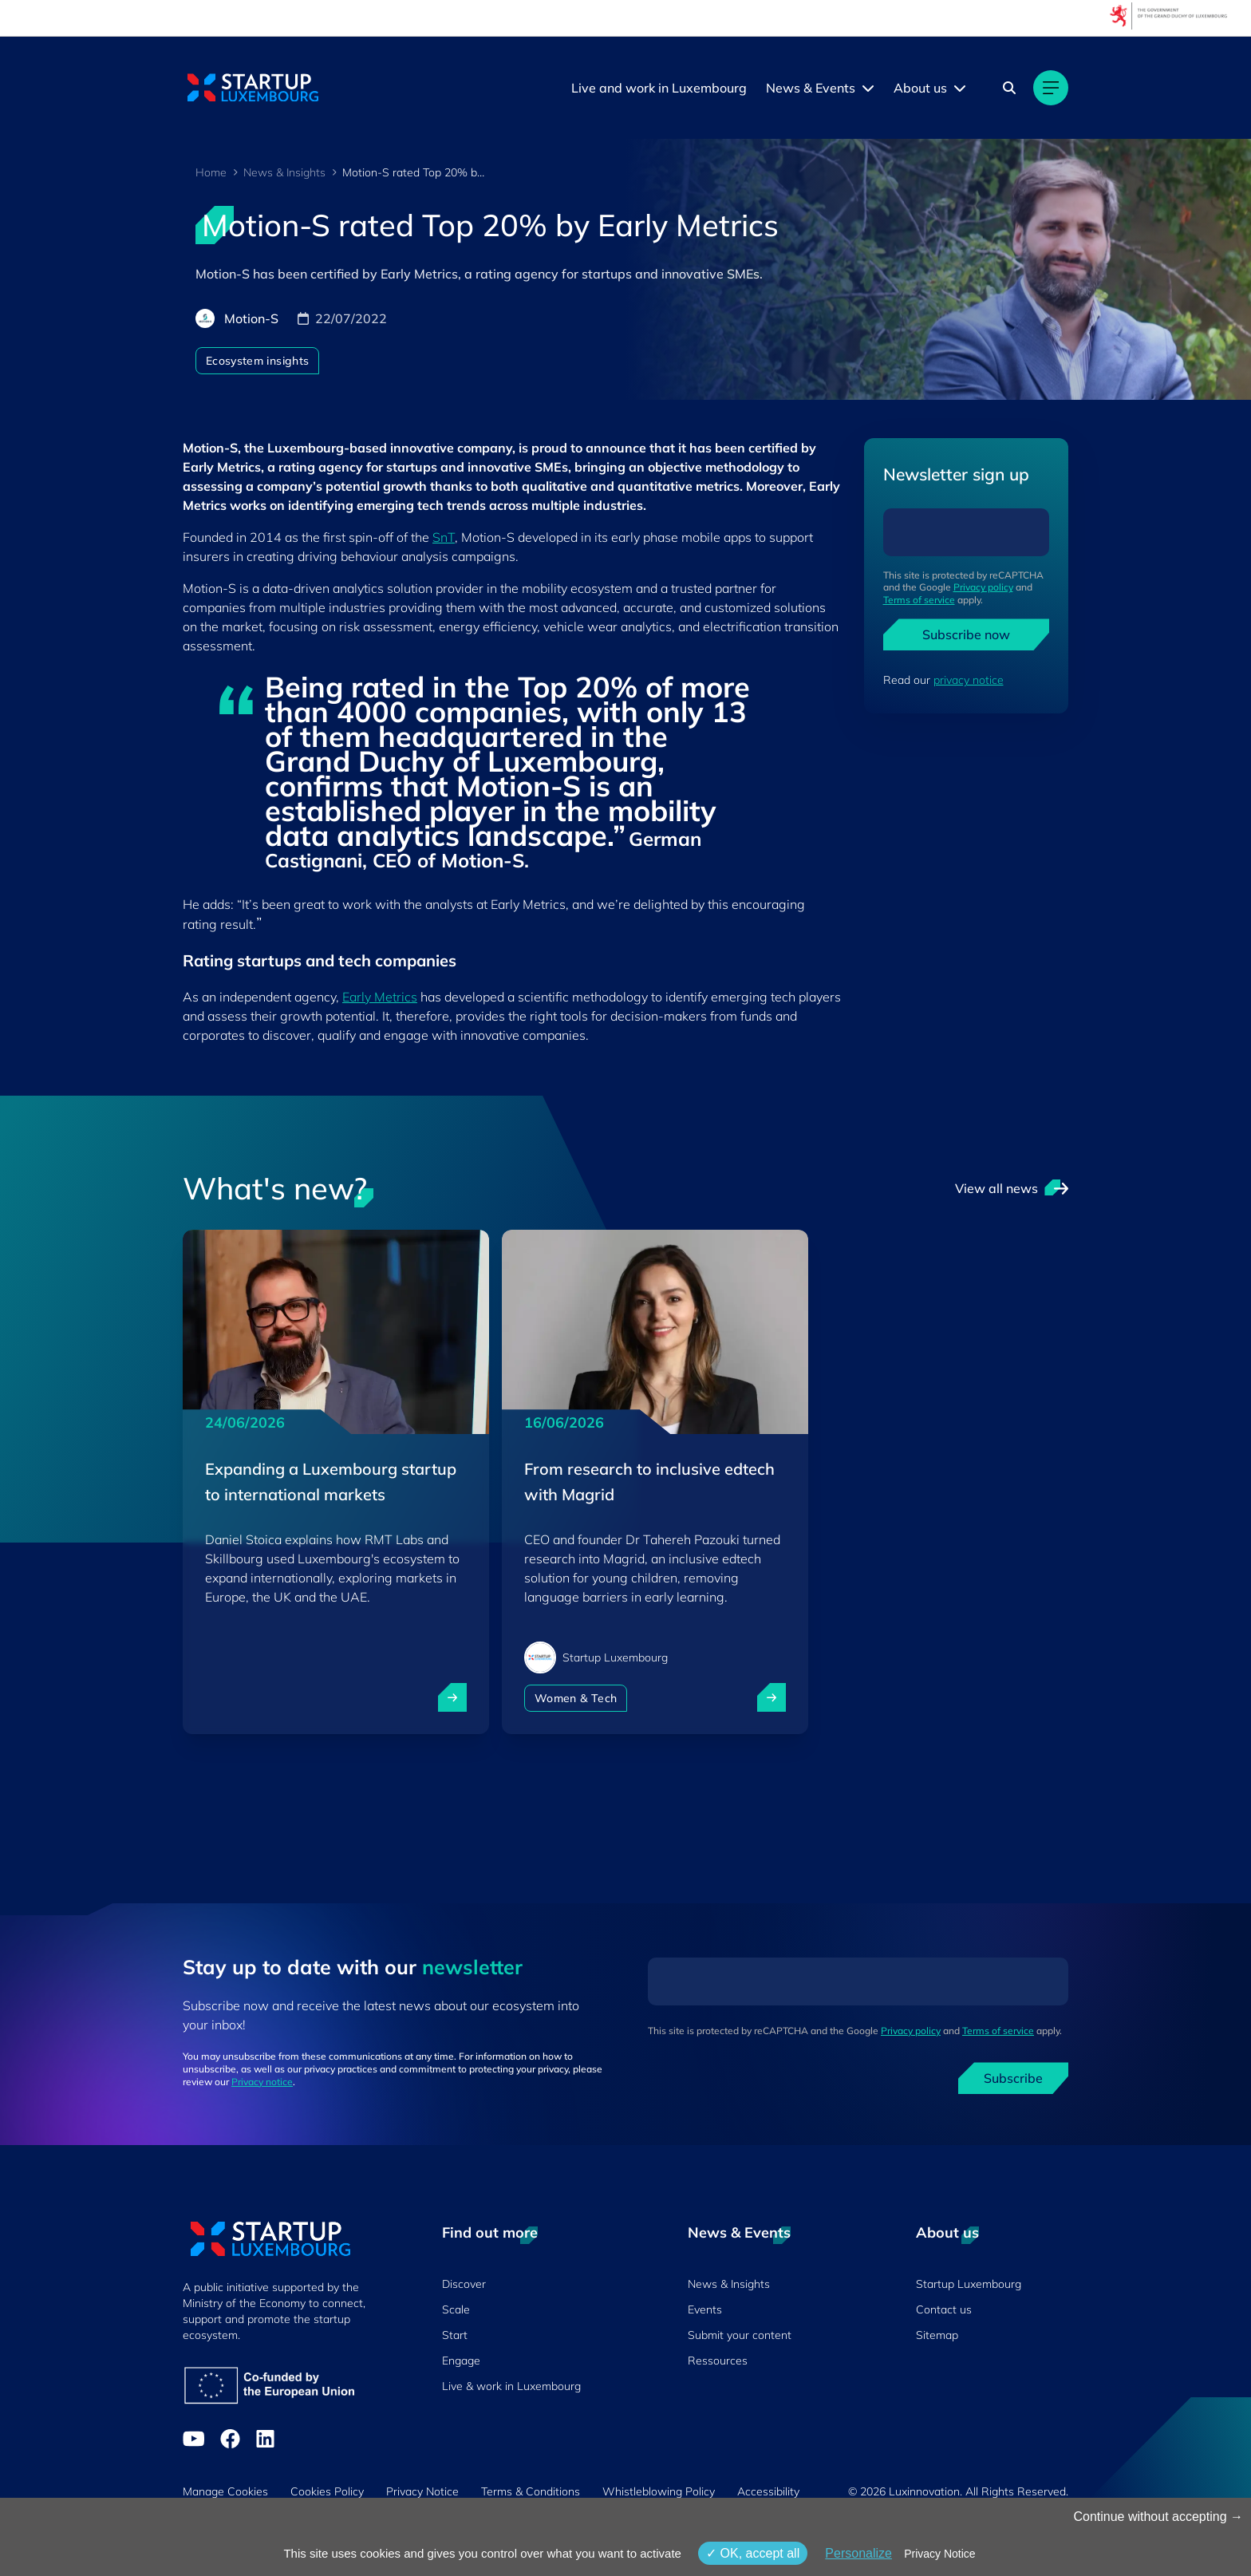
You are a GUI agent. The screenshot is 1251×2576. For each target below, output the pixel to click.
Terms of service (919, 600)
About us (920, 88)
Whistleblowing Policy (658, 2491)
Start (455, 2335)
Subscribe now (966, 634)
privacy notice (968, 680)
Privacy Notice (422, 2491)
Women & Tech (576, 1698)
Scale (456, 2309)
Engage (461, 2360)
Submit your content (739, 2335)
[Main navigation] (1050, 87)
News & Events (810, 88)
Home (211, 172)
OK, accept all (752, 2553)
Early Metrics (379, 997)
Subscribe (1013, 2078)
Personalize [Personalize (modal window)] (858, 2553)
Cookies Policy (327, 2491)
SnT (443, 537)
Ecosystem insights (257, 361)
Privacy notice (262, 2082)
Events (705, 2309)
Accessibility (768, 2491)
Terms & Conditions (530, 2491)
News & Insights (284, 172)
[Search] (1009, 87)
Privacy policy (983, 587)
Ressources (718, 2360)
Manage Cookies (225, 2491)
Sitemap (937, 2335)
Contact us (944, 2309)
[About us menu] (959, 87)
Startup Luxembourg (968, 2284)
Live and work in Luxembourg (659, 88)
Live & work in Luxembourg (511, 2386)
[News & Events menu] (868, 87)
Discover (464, 2284)
